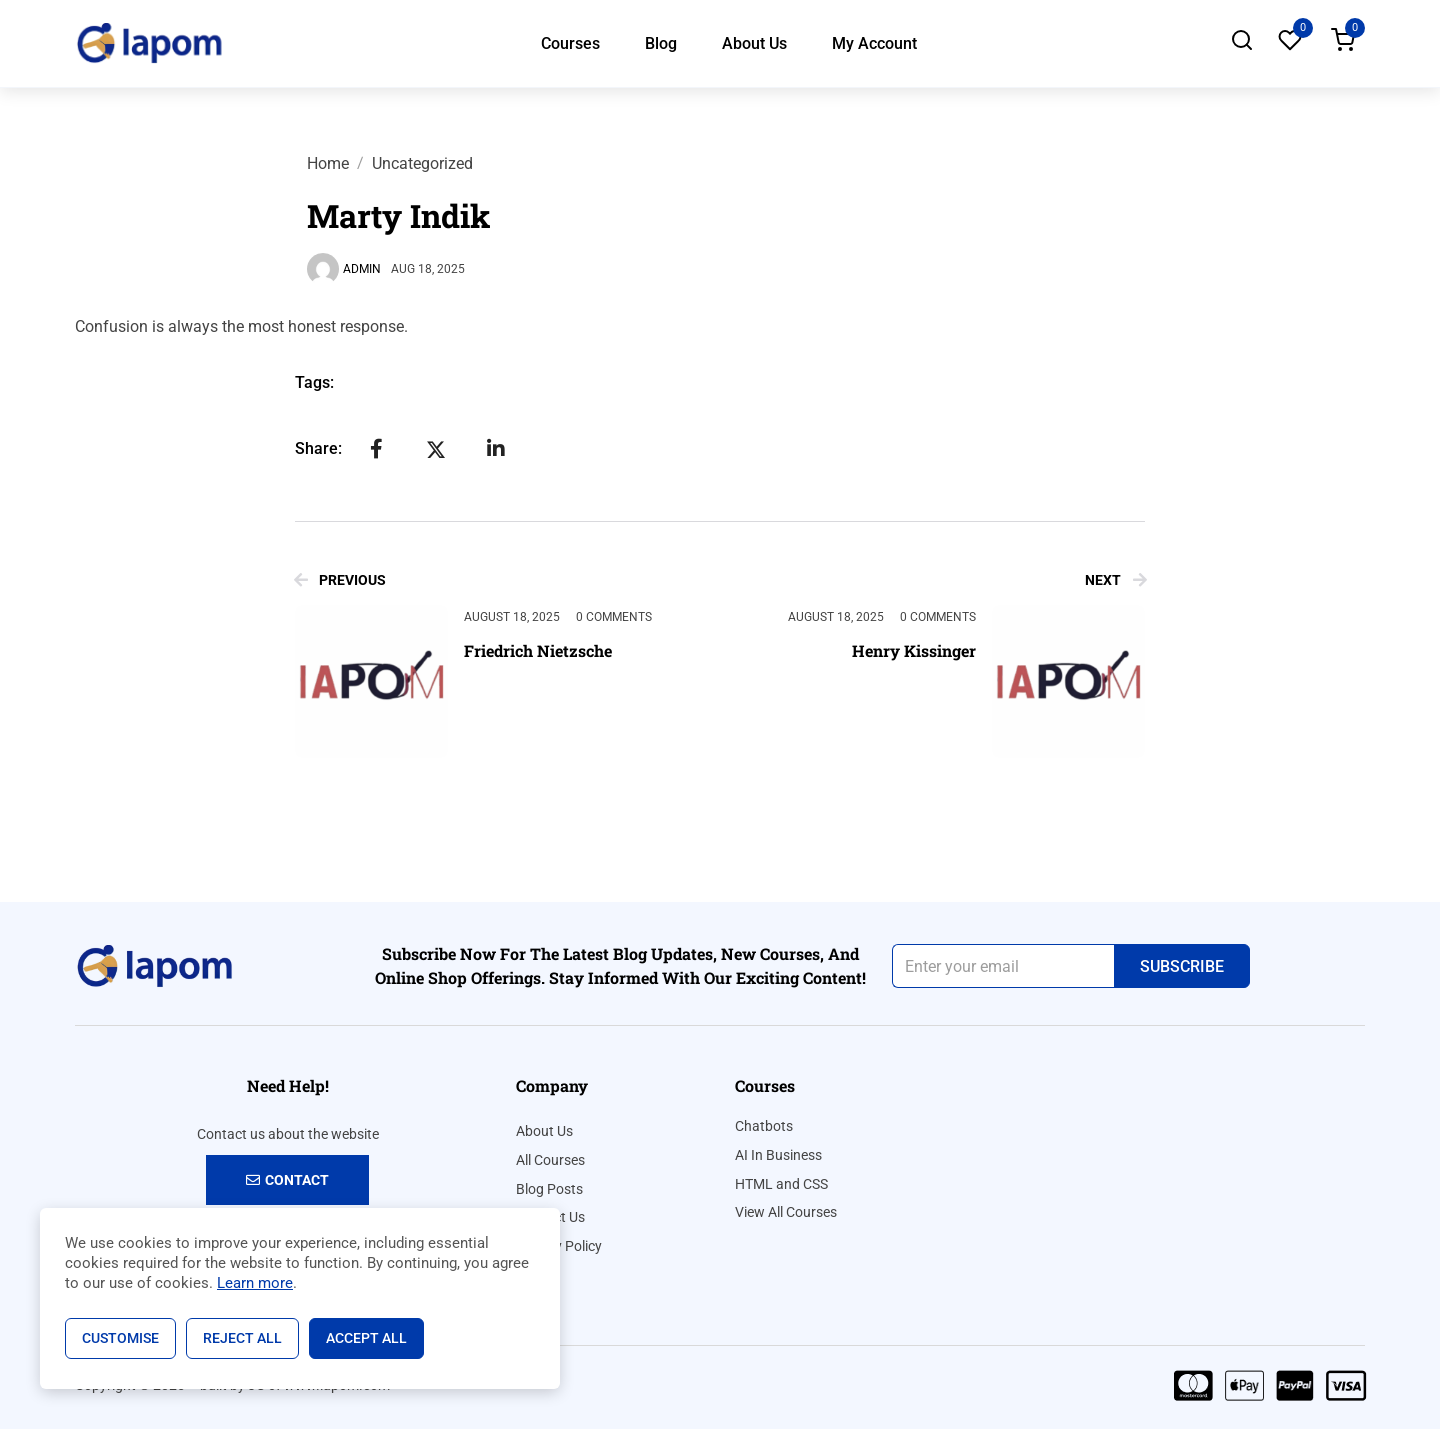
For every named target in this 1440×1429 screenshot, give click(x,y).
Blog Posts (549, 1189)
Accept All (366, 1338)
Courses (570, 43)
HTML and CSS (781, 1184)
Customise (120, 1338)
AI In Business (778, 1155)
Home (328, 163)
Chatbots (764, 1126)
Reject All (242, 1338)
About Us (754, 43)
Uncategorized (422, 163)
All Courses (550, 1160)
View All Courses (786, 1212)
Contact (287, 1180)
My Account (874, 43)
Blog (661, 43)
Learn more (255, 1283)
